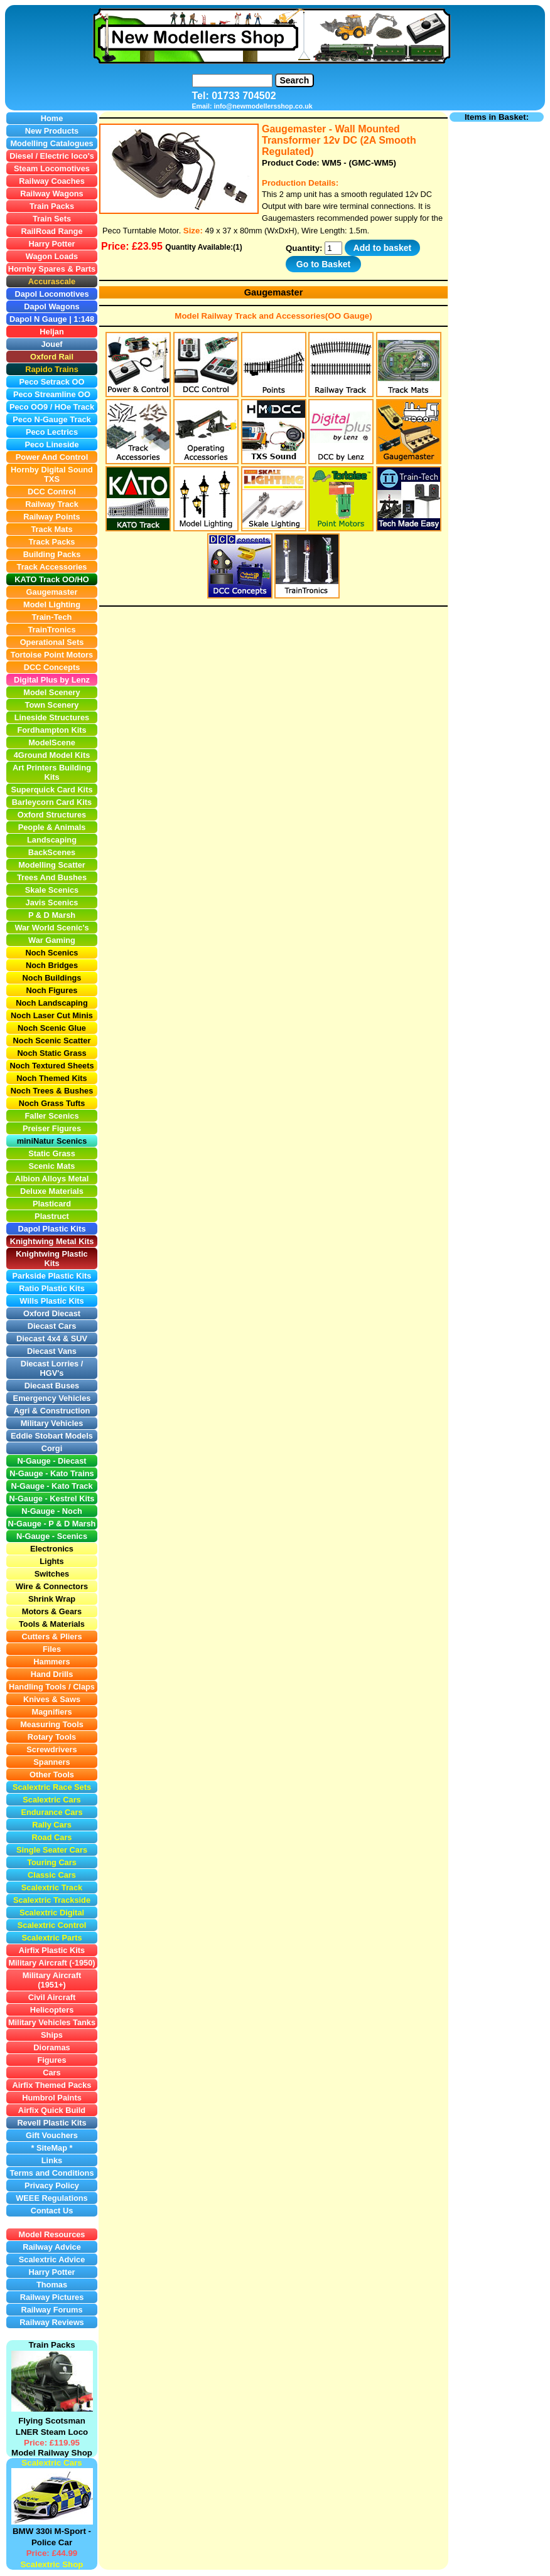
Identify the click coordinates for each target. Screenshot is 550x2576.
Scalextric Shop (51, 2564)
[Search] (232, 80)
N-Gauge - (28, 1523)
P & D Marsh (71, 1523)
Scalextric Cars (51, 2462)
